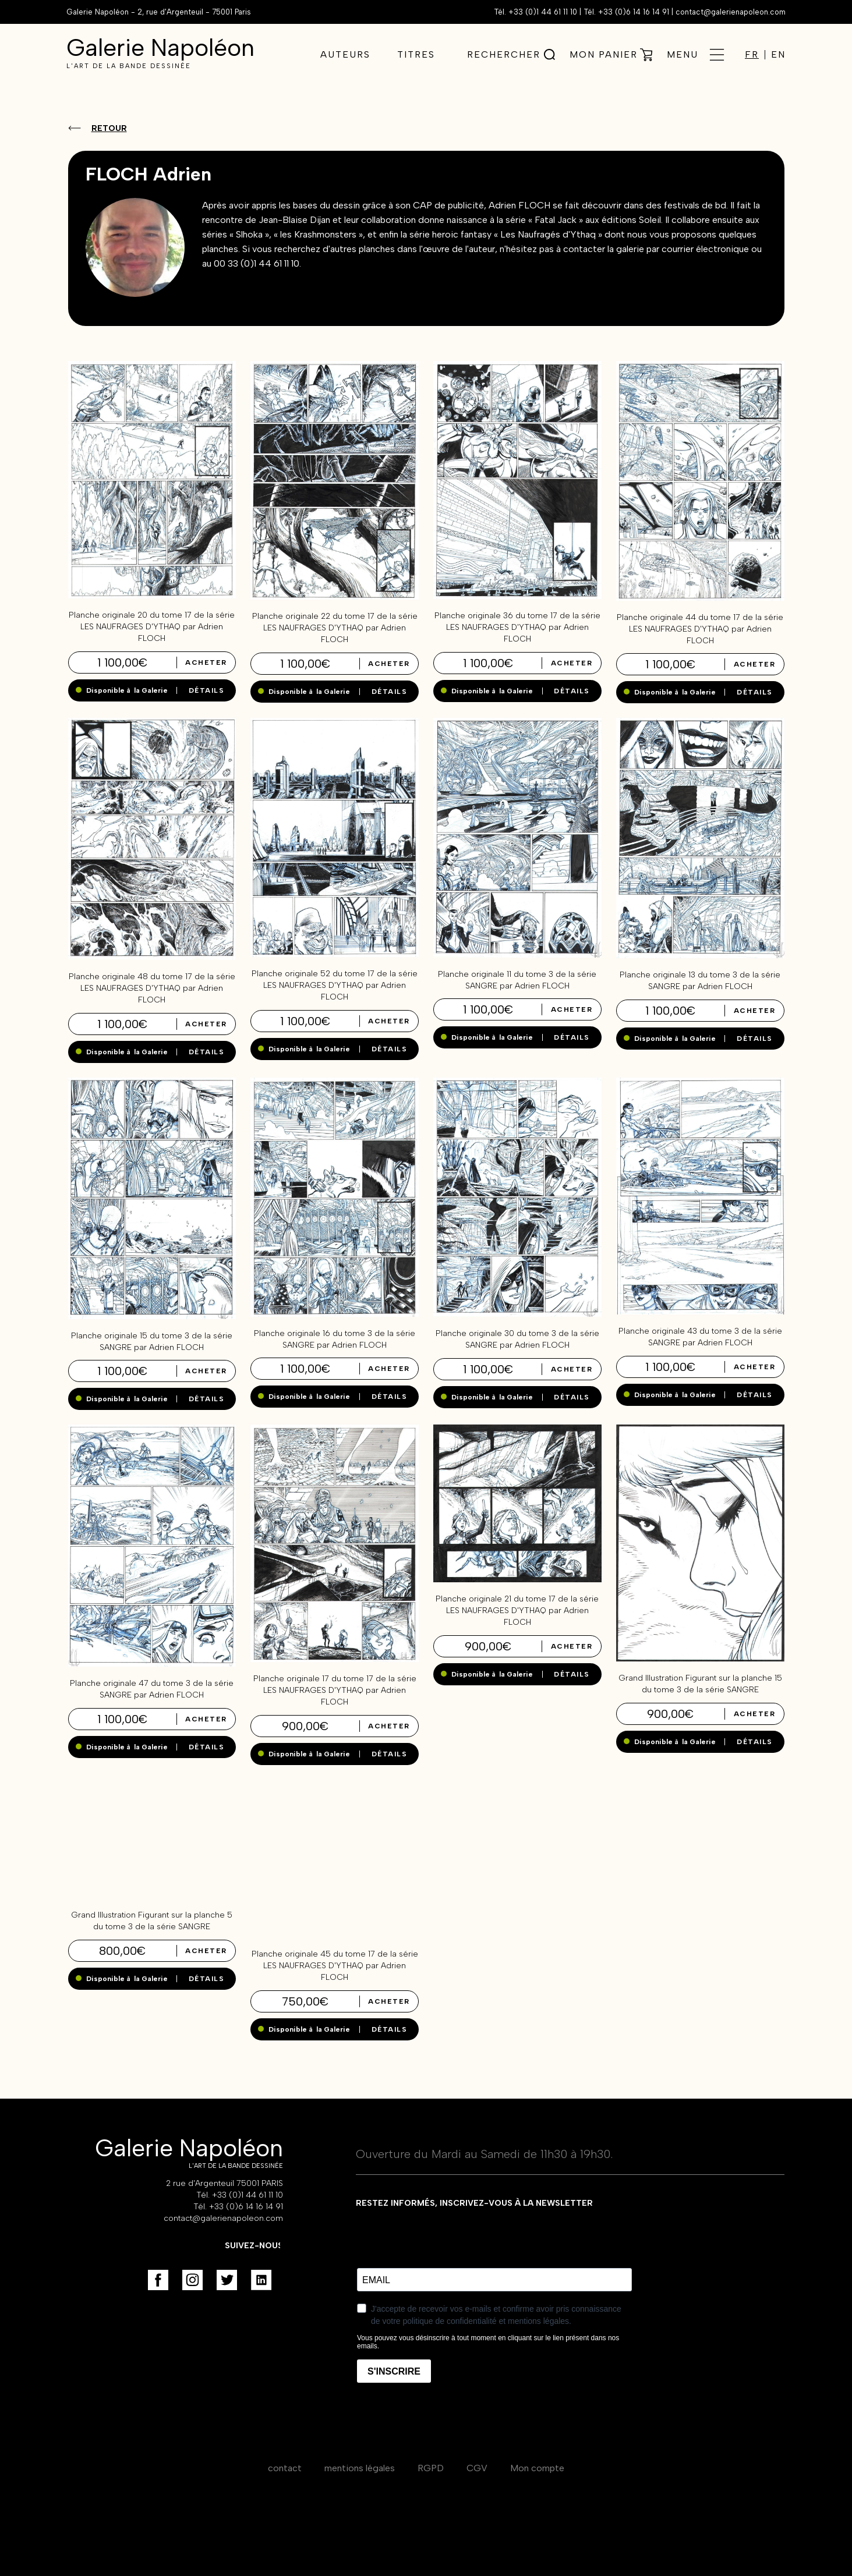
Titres (416, 54)
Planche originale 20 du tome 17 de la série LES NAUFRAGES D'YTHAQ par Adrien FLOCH (152, 626)
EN (778, 54)
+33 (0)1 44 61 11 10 (542, 12)
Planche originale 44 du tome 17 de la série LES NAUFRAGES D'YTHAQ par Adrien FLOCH (700, 629)
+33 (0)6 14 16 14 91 (633, 12)
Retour (109, 128)
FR (752, 54)
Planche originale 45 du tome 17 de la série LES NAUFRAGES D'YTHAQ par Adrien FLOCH (335, 1965)
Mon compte (537, 2468)
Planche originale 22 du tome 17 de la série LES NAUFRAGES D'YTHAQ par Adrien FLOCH (335, 627)
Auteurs (345, 54)
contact (285, 2468)
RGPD (431, 2468)
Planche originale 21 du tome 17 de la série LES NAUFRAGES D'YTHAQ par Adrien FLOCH (517, 1610)
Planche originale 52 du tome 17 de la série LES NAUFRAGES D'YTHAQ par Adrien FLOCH (335, 985)
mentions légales (359, 2468)
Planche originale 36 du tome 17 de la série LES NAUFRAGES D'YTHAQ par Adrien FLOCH (517, 627)
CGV (476, 2468)
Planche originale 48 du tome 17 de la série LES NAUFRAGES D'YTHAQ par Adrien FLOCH (152, 988)
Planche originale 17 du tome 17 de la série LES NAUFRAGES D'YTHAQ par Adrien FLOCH (334, 1690)
